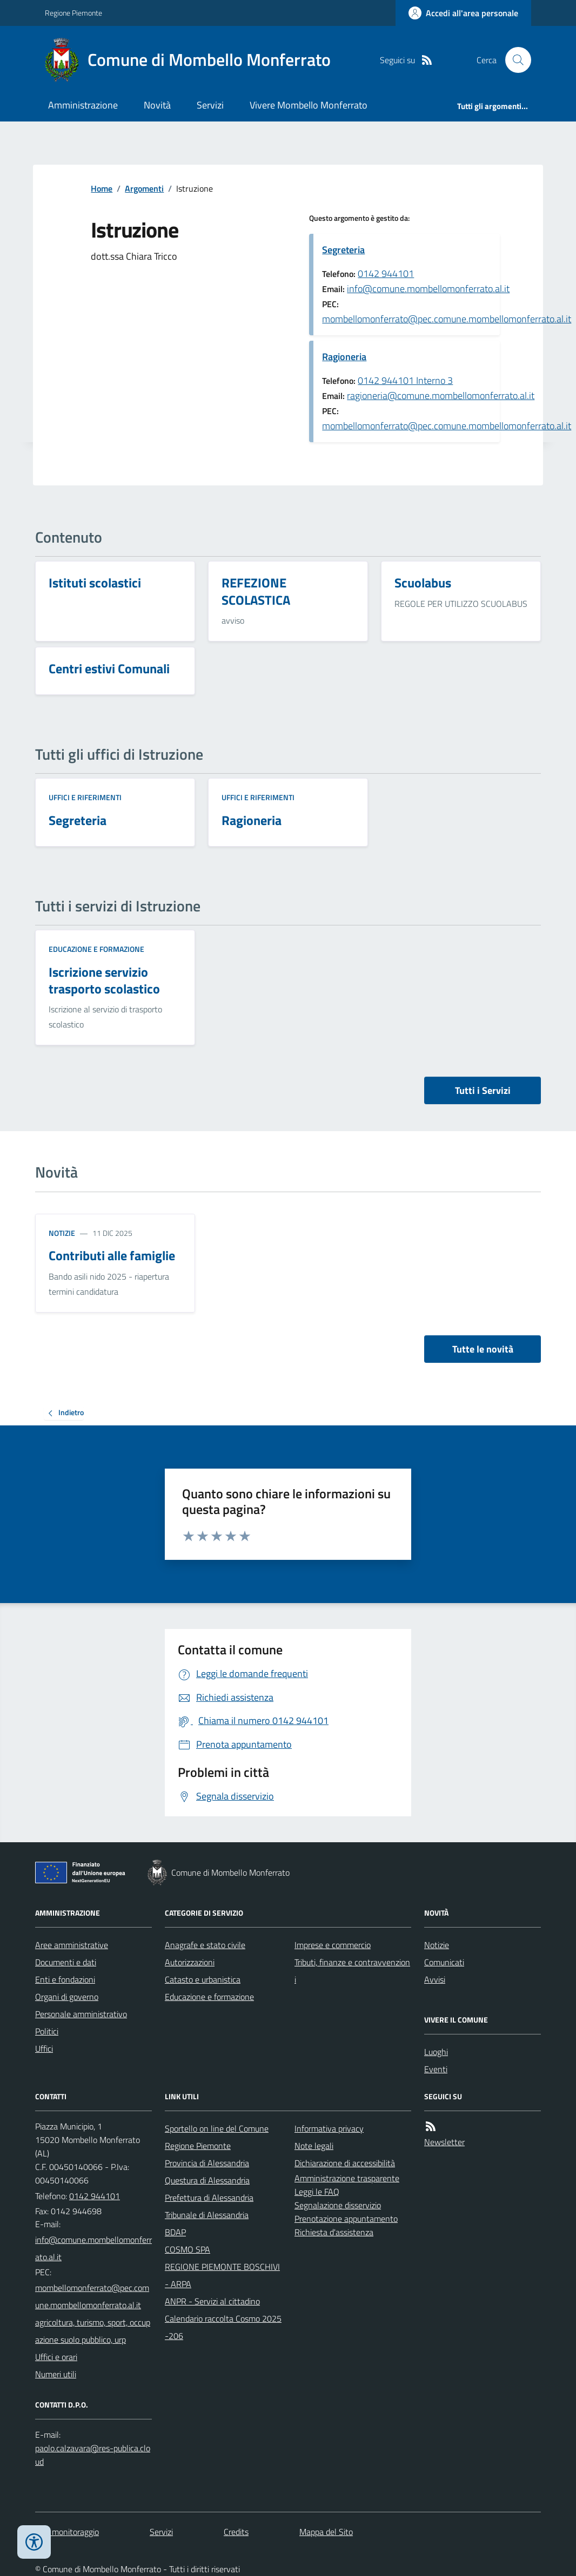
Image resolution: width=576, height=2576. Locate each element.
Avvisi (434, 1979)
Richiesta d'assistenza (333, 2232)
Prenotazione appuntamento (346, 2218)
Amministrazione (83, 105)
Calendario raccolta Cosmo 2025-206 (223, 2327)
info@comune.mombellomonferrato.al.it (428, 288)
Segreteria (343, 249)
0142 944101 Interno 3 (405, 380)
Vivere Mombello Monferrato (308, 105)
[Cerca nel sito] (514, 60)
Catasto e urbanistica (202, 1979)
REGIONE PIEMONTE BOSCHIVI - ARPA (222, 2275)
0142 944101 (386, 273)
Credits (236, 2531)
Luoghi (436, 2051)
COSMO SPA (187, 2249)
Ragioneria (344, 356)
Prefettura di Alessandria (209, 2197)
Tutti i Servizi (483, 1090)
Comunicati (444, 1962)
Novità (157, 105)
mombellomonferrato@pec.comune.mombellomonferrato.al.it (446, 319)
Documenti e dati (65, 1962)
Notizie (62, 1233)
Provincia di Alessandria (207, 2162)
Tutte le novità (482, 1349)
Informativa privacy (329, 2128)
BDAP (175, 2232)
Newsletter (444, 2141)
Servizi (210, 105)
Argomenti (144, 188)
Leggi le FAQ (316, 2191)
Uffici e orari (56, 2356)
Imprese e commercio (332, 1944)
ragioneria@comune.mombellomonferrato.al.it (440, 395)
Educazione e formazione (96, 949)
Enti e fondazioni (65, 1979)
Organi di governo (66, 1996)
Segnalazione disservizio (337, 2205)
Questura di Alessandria (207, 2180)
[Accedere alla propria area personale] (463, 13)
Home (101, 188)
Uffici (44, 2048)
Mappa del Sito (326, 2531)
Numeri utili (55, 2374)
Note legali (313, 2145)
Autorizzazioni (190, 1962)
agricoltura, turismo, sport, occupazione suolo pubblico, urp (92, 2331)
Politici (46, 2031)
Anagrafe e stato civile (205, 1944)
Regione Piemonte (73, 12)
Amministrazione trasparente (346, 2178)
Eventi (435, 2069)
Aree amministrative (71, 1944)
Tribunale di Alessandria (207, 2214)
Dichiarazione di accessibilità (344, 2162)
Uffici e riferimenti (85, 797)
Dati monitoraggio (67, 2531)
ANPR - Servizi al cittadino (212, 2301)
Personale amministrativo (81, 2013)
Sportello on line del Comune (217, 2128)
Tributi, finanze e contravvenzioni (352, 1971)
